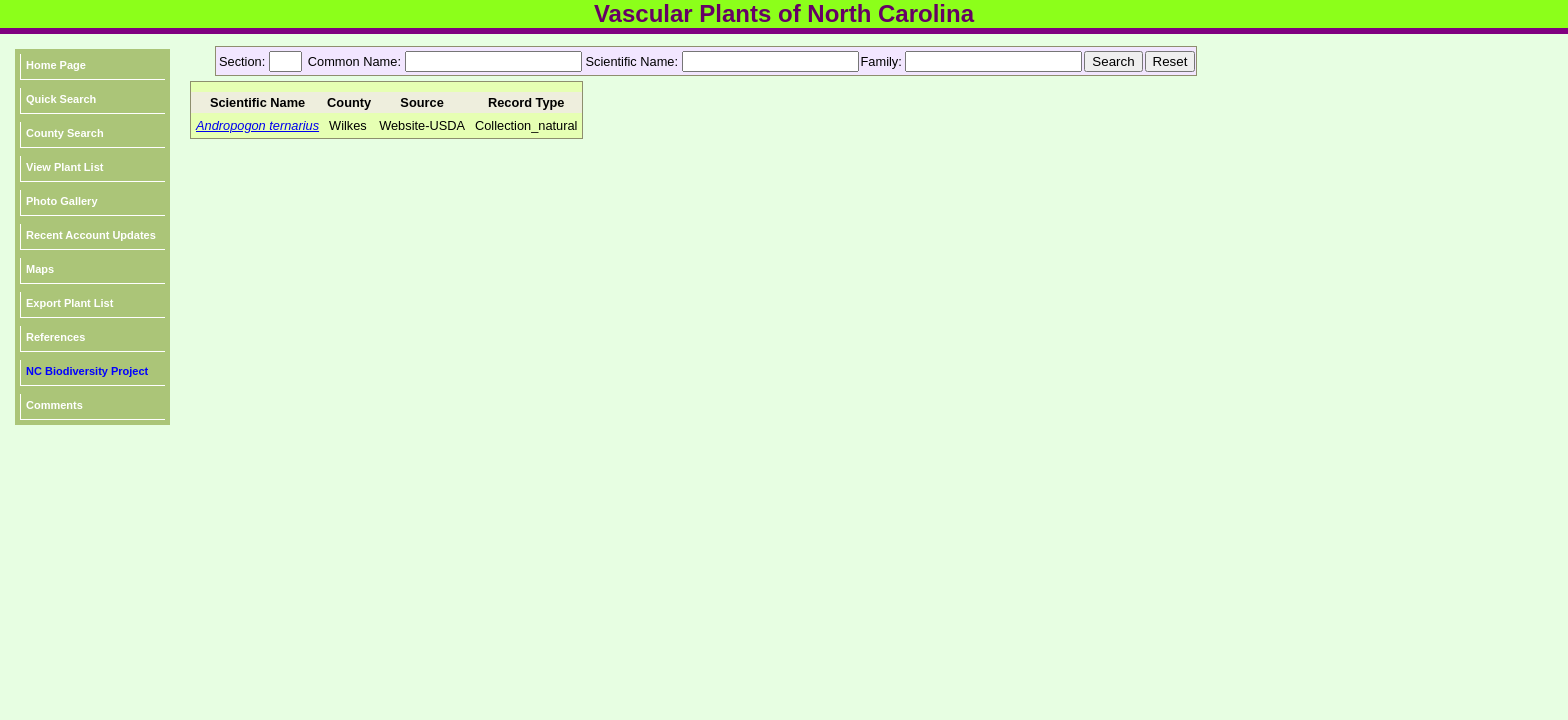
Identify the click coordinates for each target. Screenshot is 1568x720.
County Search (65, 133)
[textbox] (493, 61)
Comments (54, 405)
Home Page (56, 65)
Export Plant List (69, 303)
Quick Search (61, 99)
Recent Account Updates (91, 235)
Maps (40, 269)
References (55, 337)
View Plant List (64, 167)
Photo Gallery (62, 201)
